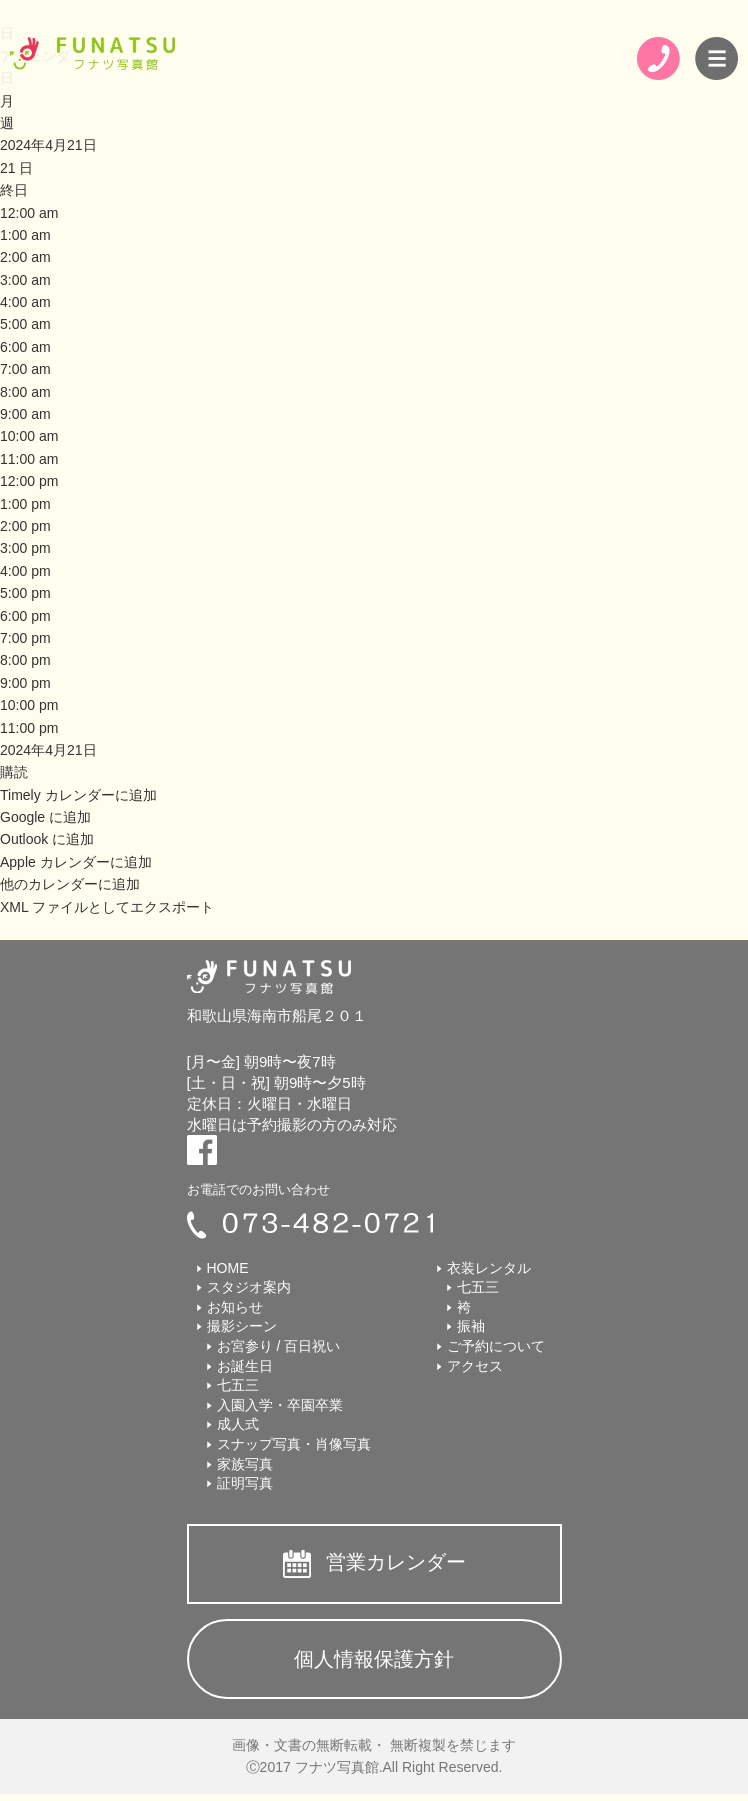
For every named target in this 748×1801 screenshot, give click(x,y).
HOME (228, 1268)
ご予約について (496, 1346)
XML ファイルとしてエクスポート (107, 907)
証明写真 (245, 1483)
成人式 (238, 1424)
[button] (14, 772)
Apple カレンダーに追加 (76, 862)
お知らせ (235, 1307)
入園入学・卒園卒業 (280, 1405)
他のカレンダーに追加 (70, 884)
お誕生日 (245, 1366)
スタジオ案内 (249, 1287)
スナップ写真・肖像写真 (294, 1444)
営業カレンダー (396, 1562)
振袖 (471, 1326)
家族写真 (245, 1464)
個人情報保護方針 (374, 1659)
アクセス (475, 1366)
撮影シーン (242, 1326)
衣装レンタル (489, 1268)
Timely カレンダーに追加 (78, 795)
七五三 (238, 1385)
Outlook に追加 (47, 839)
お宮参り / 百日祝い (279, 1346)
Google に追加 (45, 817)
